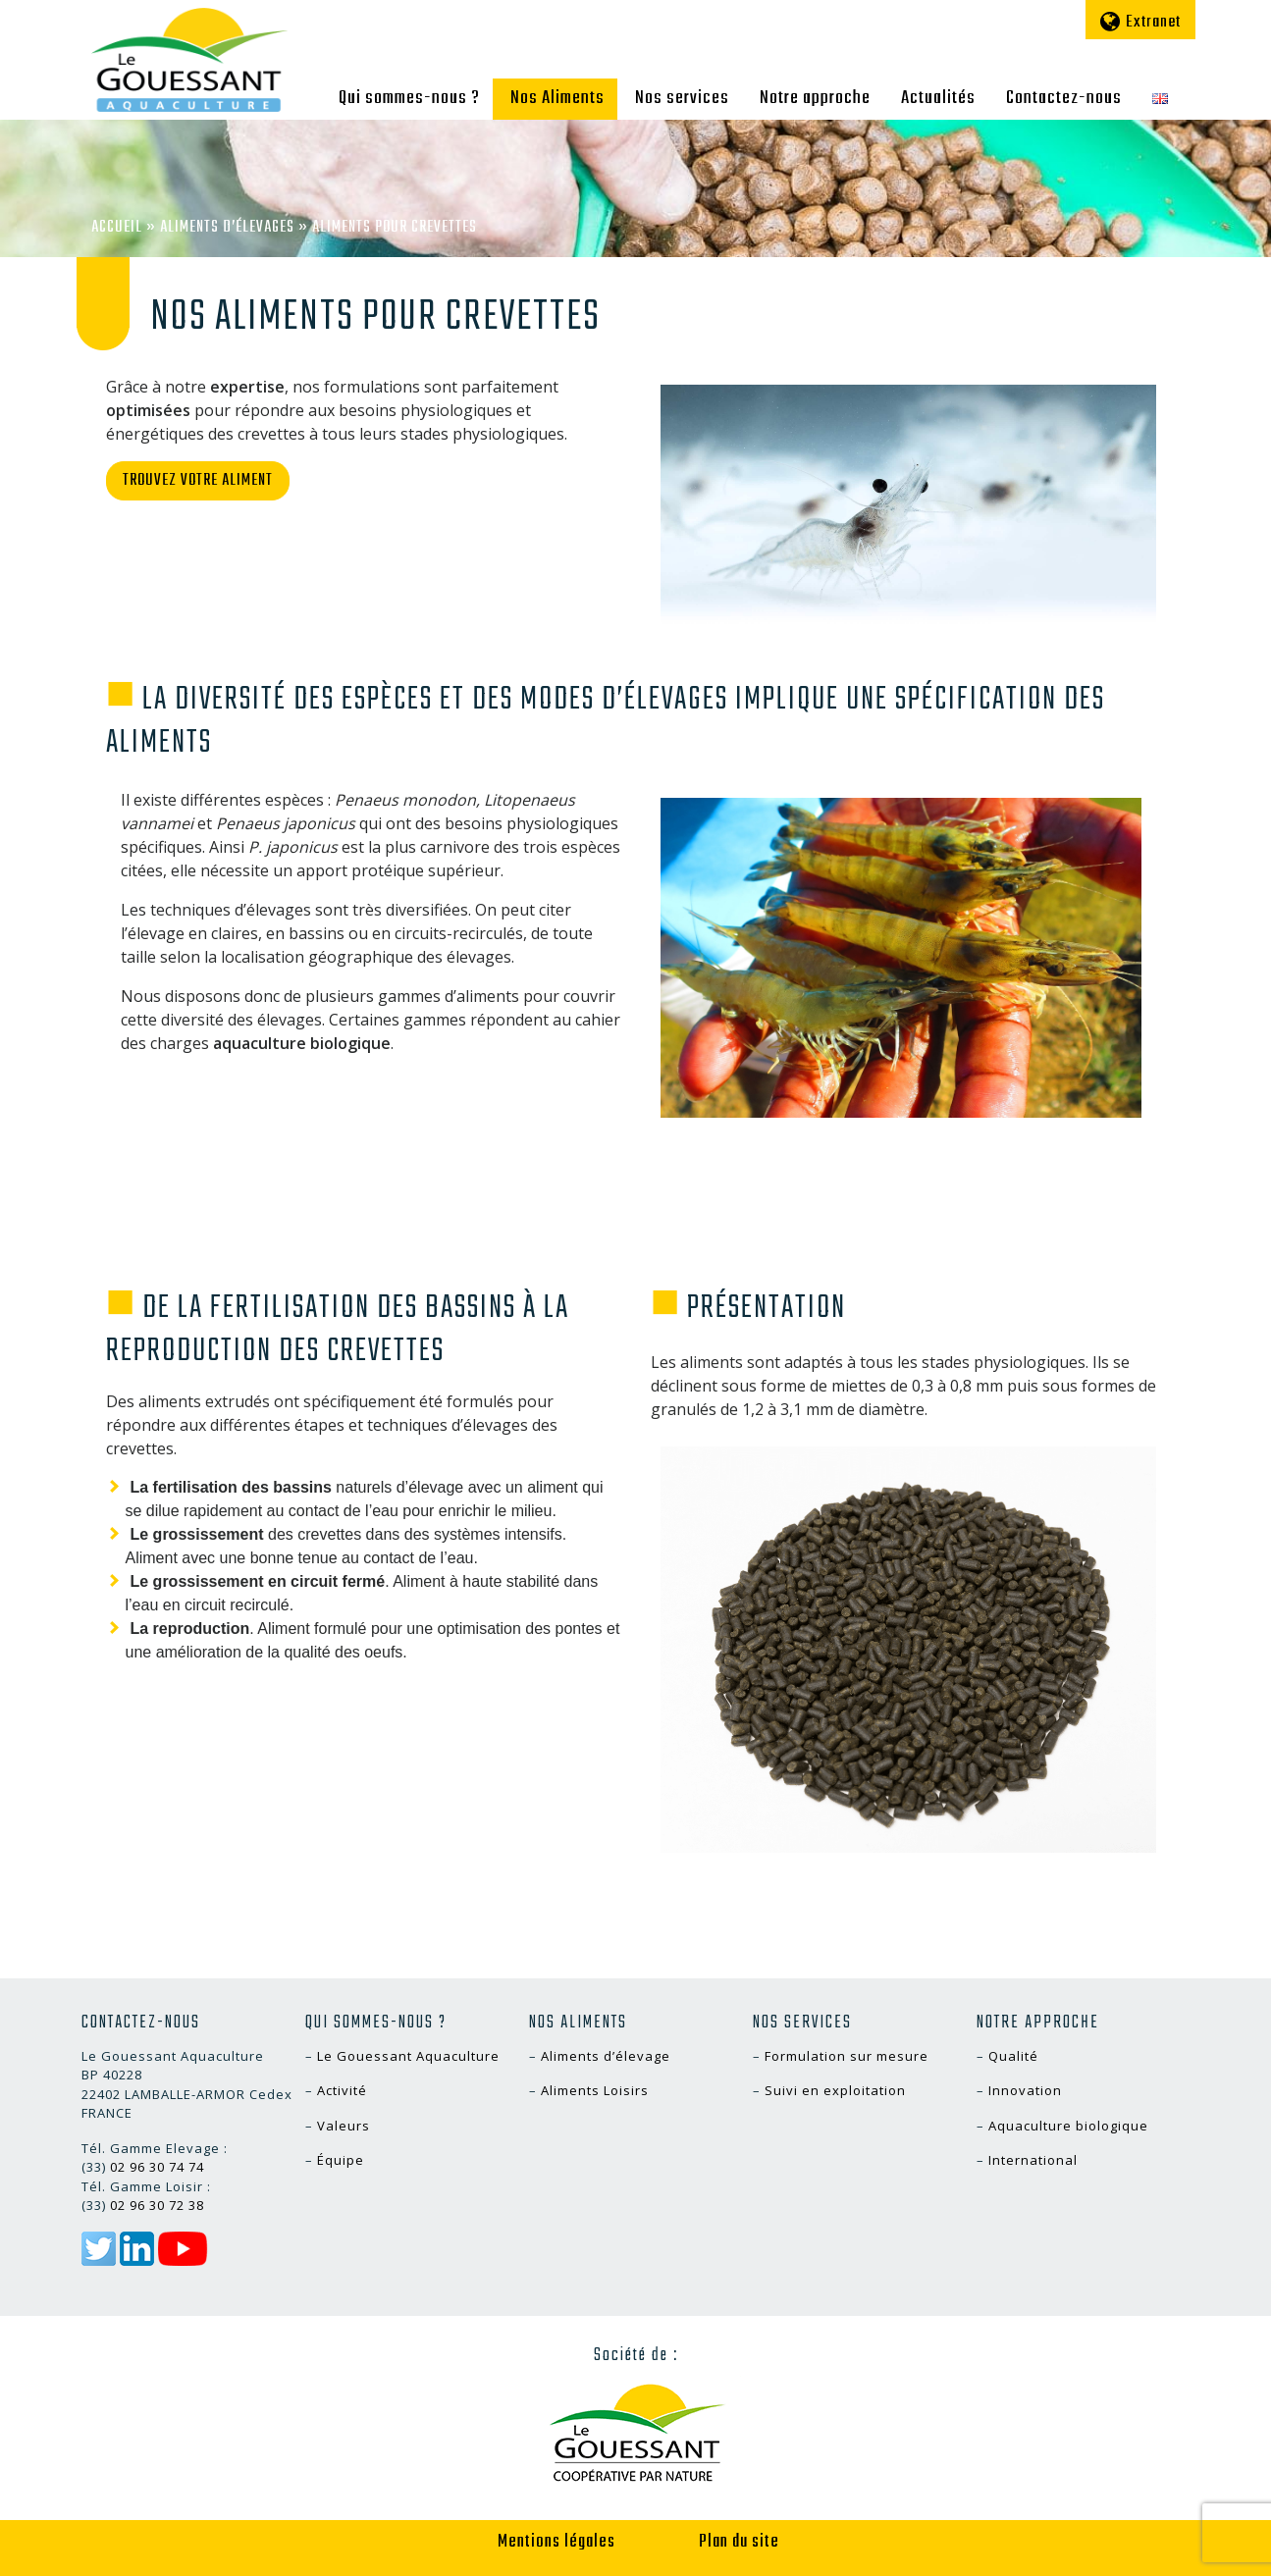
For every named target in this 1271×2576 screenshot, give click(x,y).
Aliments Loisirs (595, 2090)
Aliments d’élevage (605, 2056)
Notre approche (815, 98)
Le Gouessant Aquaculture (408, 2056)
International (1033, 2160)
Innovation (1025, 2090)
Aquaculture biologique (1068, 2125)
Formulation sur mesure (846, 2056)
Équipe (340, 2160)
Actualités (938, 98)
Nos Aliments (557, 98)
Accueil (116, 227)
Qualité (1013, 2056)
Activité (342, 2090)
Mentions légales (556, 2542)
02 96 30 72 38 (157, 2205)
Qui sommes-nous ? (409, 98)
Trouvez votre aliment (198, 481)
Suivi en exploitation (835, 2090)
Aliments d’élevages (227, 227)
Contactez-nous (1064, 98)
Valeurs (343, 2125)
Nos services (682, 98)
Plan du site (739, 2542)
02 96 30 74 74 (157, 2167)
